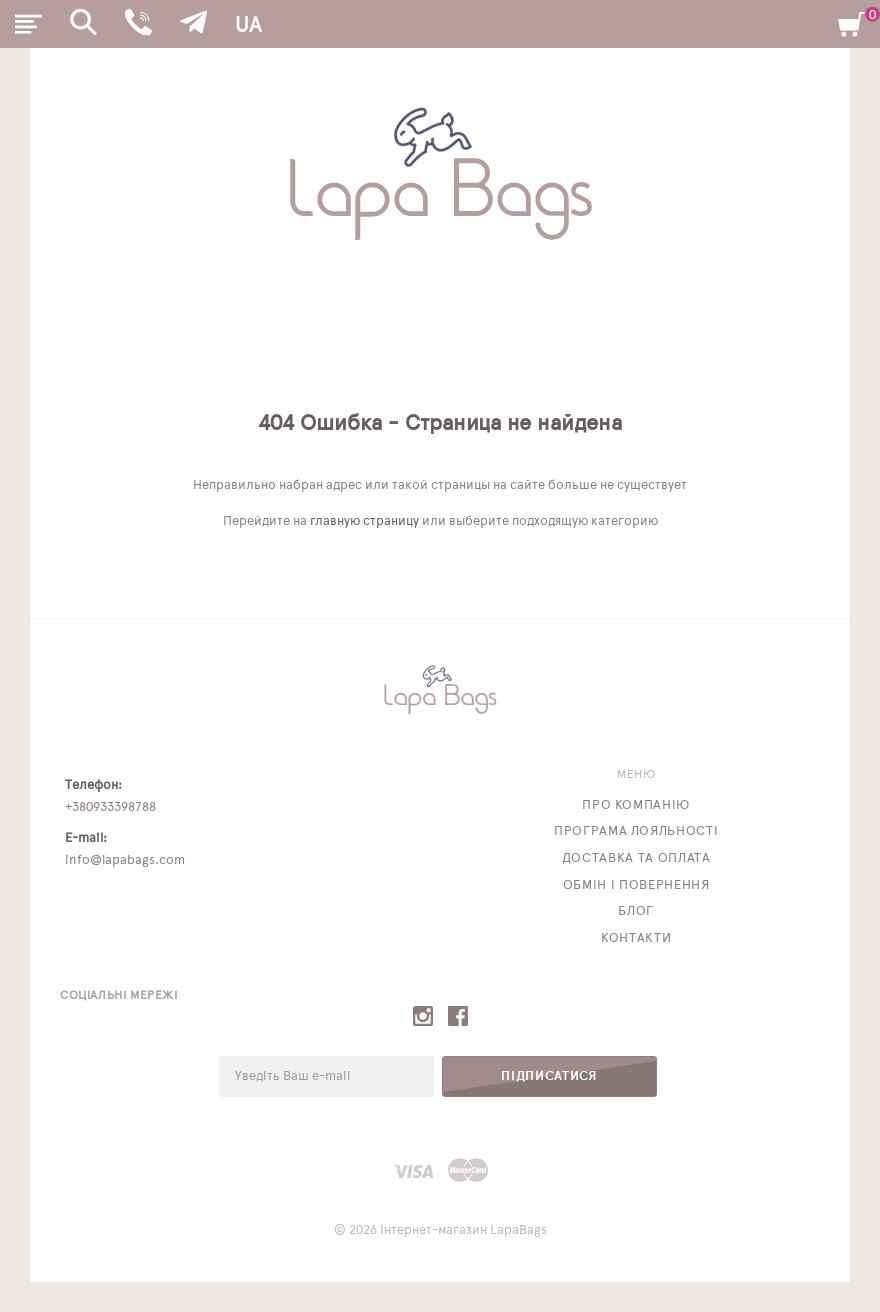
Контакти (636, 938)
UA (248, 25)
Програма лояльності (636, 831)
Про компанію (636, 805)
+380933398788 (110, 807)
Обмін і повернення (636, 885)
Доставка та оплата (636, 858)
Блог (636, 911)
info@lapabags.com (125, 860)
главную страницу (364, 521)
